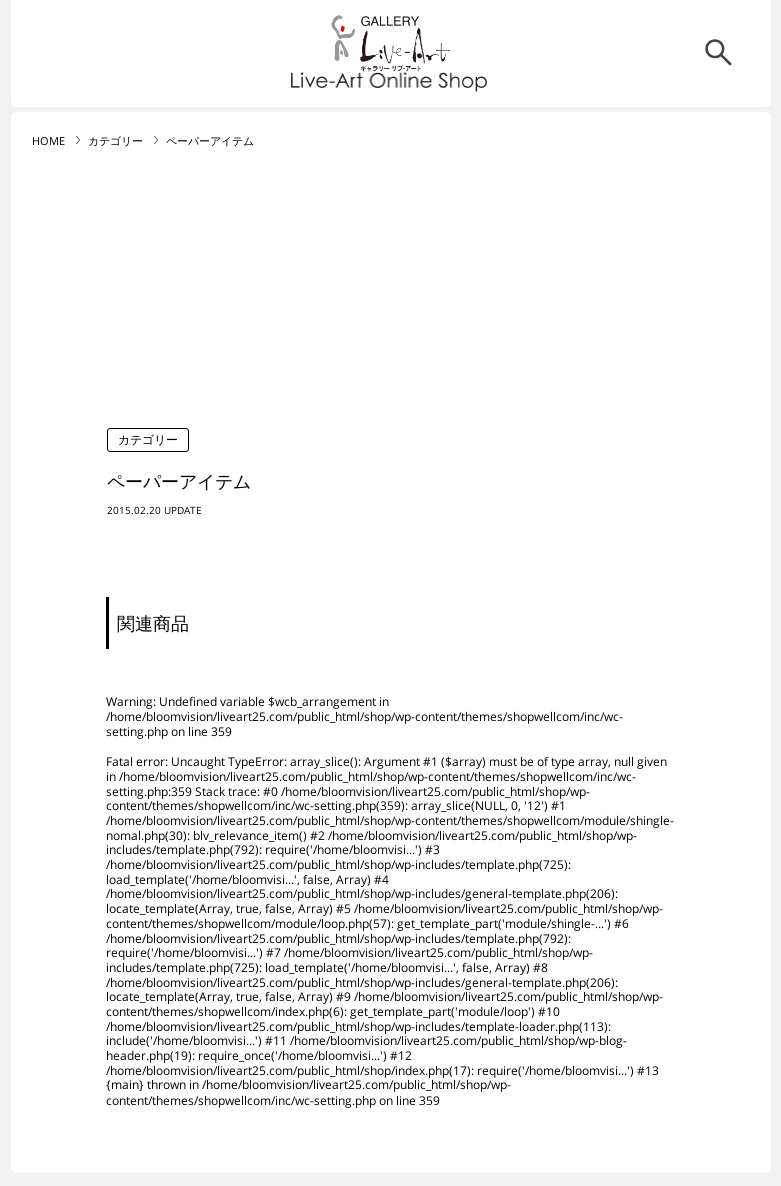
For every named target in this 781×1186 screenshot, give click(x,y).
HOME (48, 141)
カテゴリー (115, 141)
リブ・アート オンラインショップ (391, 43)
